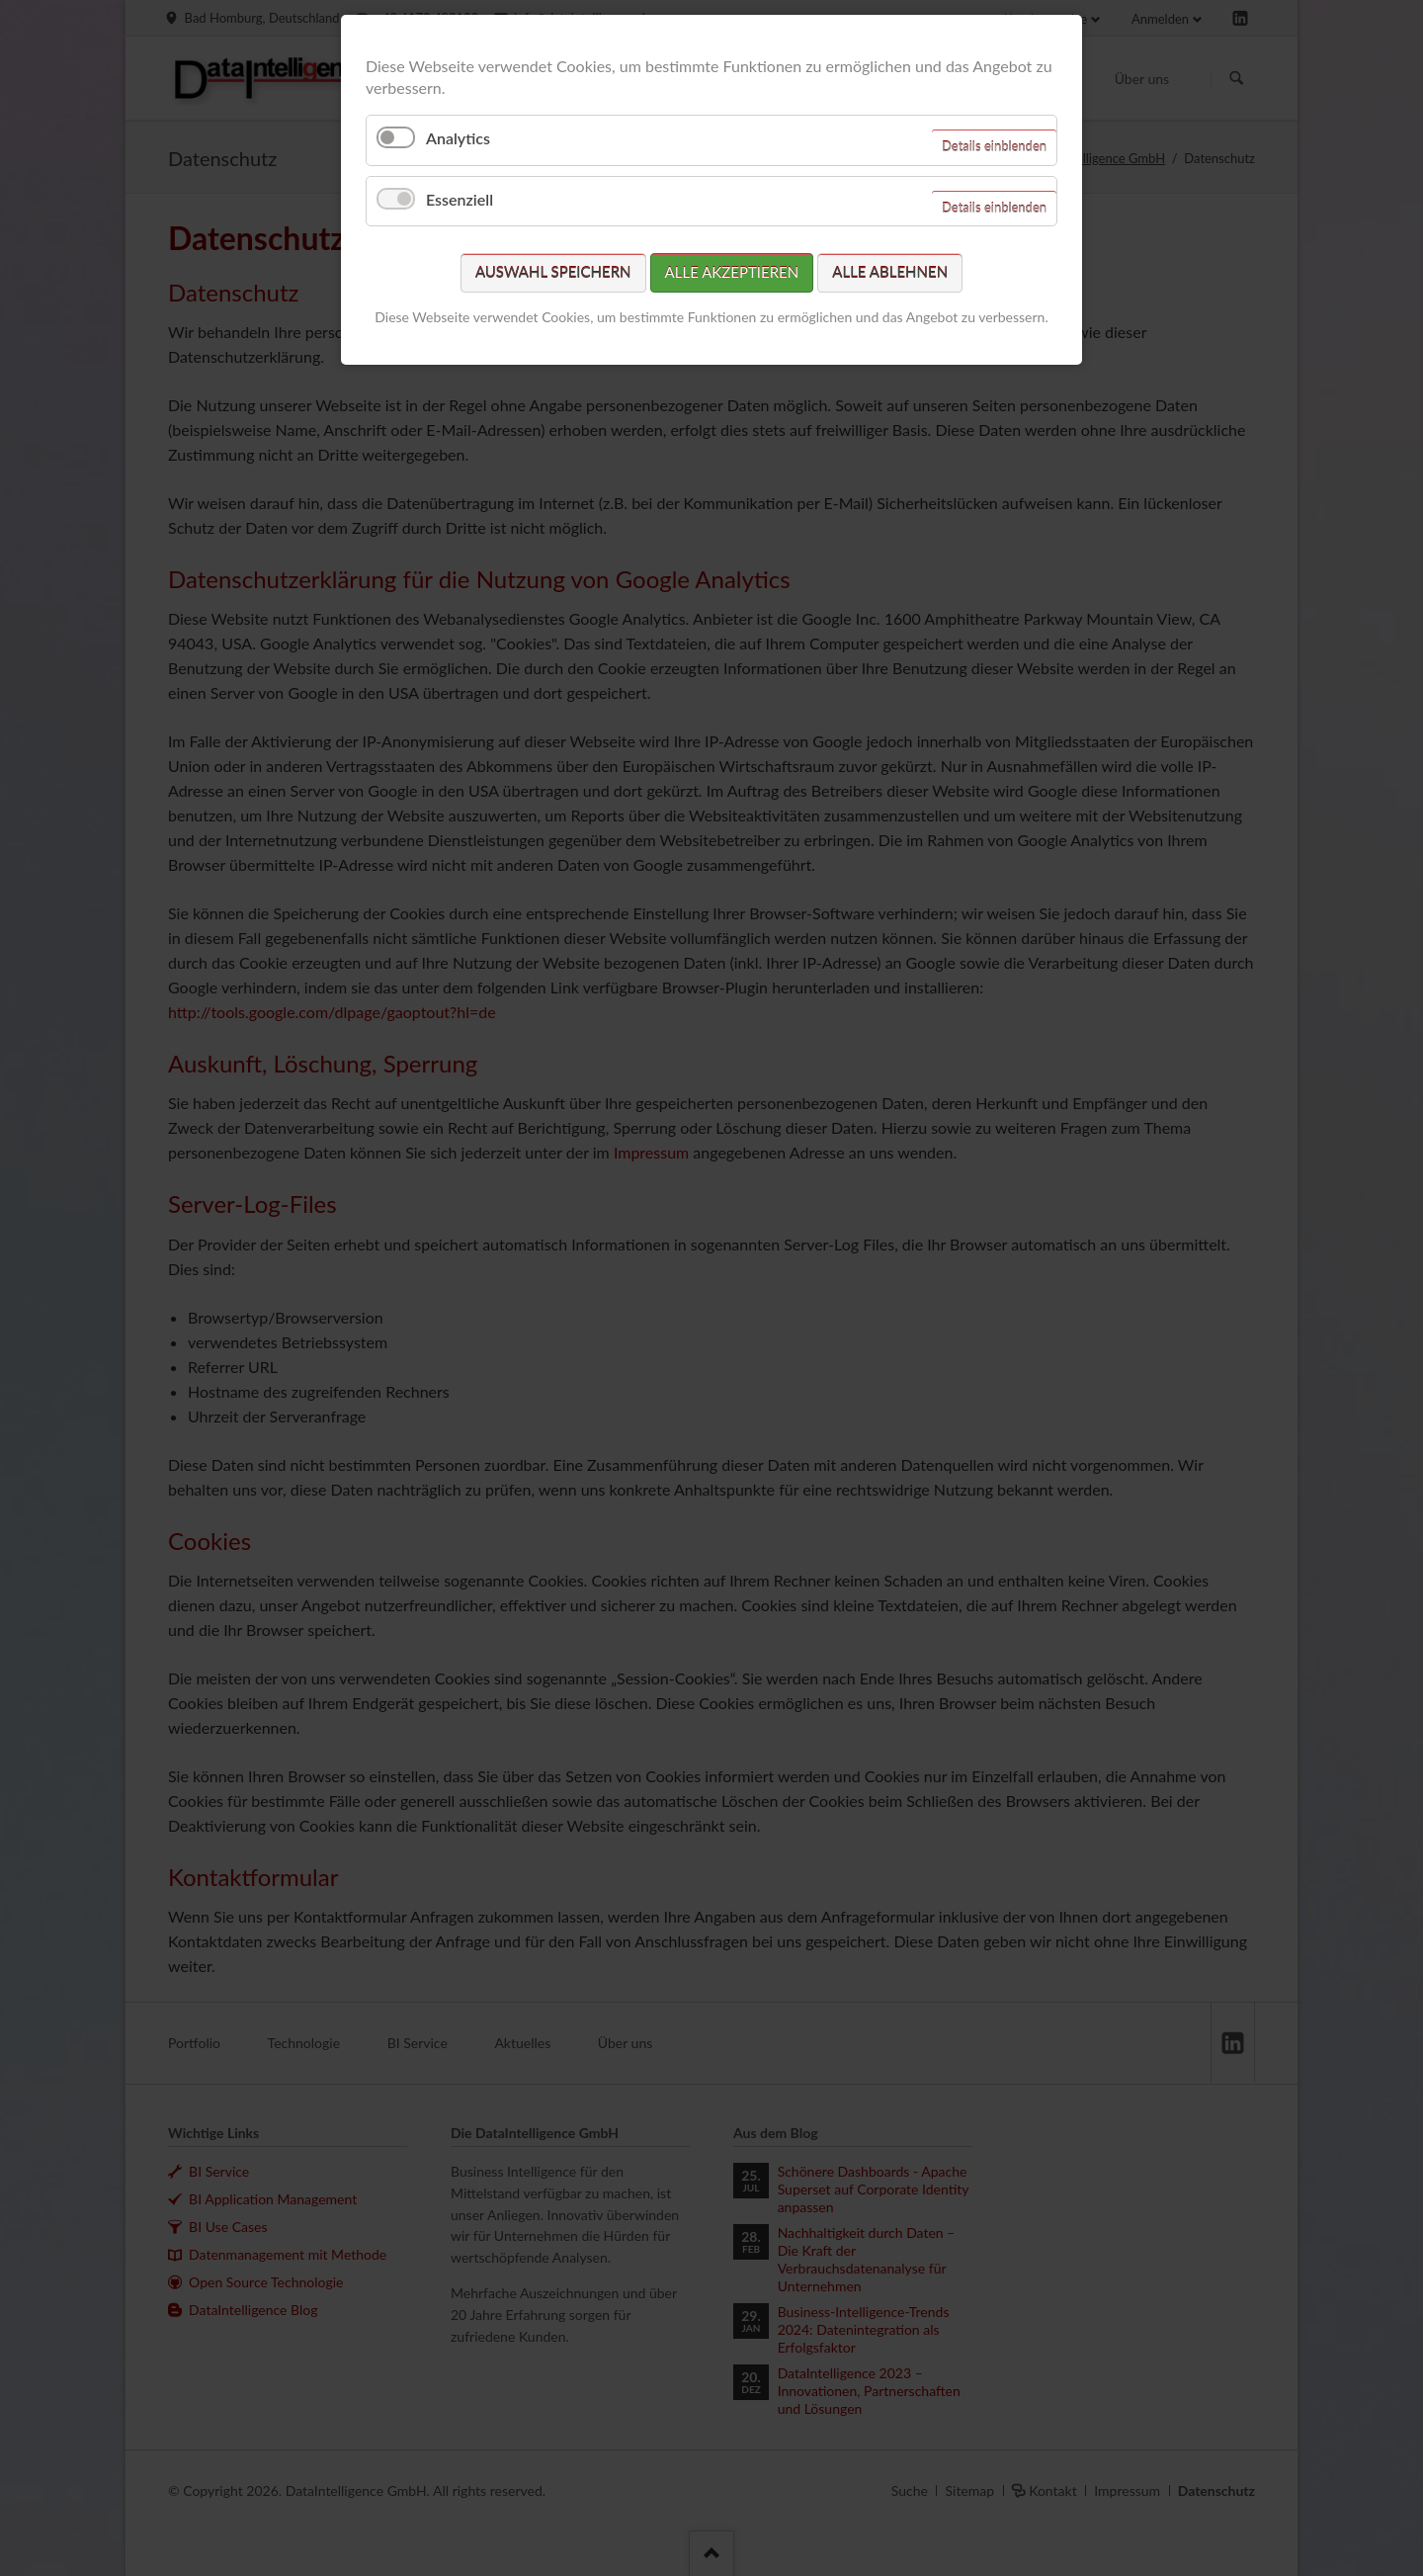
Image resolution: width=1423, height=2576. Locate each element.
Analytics (458, 138)
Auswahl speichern (553, 272)
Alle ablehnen (890, 272)
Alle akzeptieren (732, 272)
